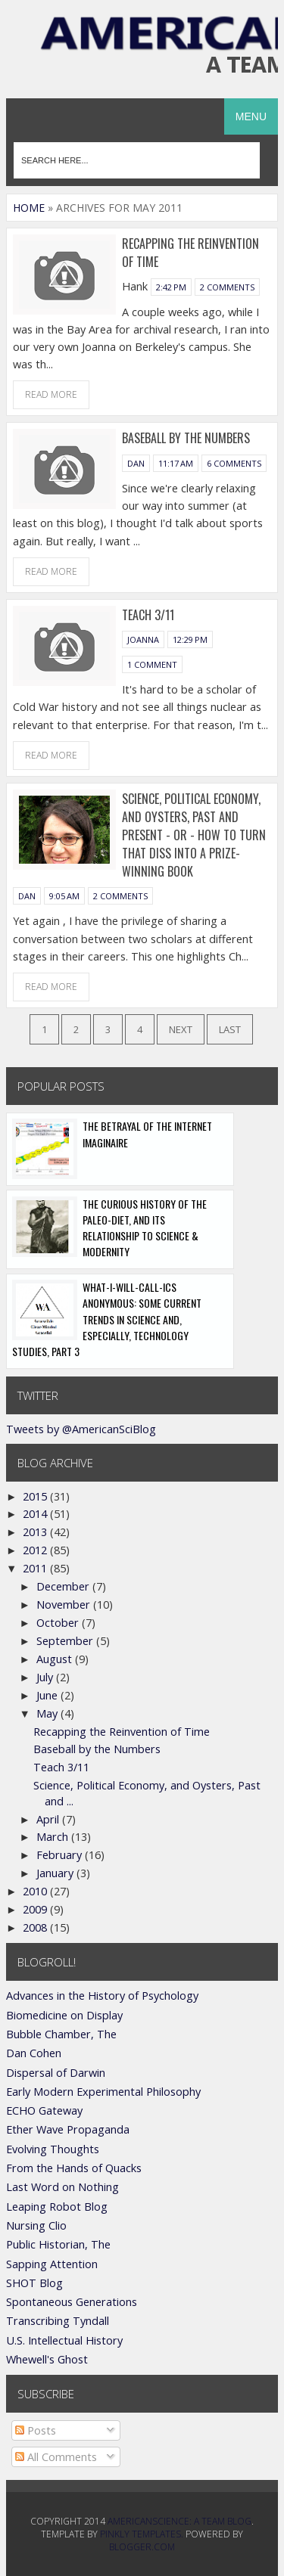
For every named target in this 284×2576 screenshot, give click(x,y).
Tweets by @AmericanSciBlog (81, 1429)
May (48, 1713)
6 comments (234, 463)
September (66, 1641)
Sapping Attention (52, 2264)
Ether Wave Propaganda (68, 2129)
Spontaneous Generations (71, 2302)
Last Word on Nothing (62, 2187)
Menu (251, 116)
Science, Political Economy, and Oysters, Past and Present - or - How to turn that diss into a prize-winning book (194, 835)
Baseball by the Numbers (186, 438)
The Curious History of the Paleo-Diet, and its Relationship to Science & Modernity (145, 1228)
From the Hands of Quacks (74, 2168)
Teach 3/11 (148, 615)
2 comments (227, 287)
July (46, 1677)
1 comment (152, 664)
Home (29, 207)
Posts (35, 2430)
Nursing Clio (36, 2225)
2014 (36, 1514)
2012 (36, 1550)
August (55, 1659)
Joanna (143, 639)
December (64, 1586)
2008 (36, 1927)
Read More (51, 394)
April (49, 1819)
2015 (36, 1496)
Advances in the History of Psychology (102, 1995)
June (48, 1695)
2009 (36, 1909)
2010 (36, 1891)
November (64, 1604)
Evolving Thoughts (52, 2149)
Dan (136, 463)
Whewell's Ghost (47, 2359)
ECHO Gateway (44, 2110)
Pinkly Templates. (141, 2534)
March (53, 1837)
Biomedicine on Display (64, 2015)
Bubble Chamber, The (61, 2034)
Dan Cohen (33, 2053)
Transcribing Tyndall (57, 2321)
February (60, 1855)
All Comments (56, 2457)
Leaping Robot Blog (57, 2206)
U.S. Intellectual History (64, 2340)
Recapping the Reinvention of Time (121, 1731)
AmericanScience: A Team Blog (179, 2521)
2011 (36, 1568)
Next (180, 1029)
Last (230, 1029)
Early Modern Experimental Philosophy (103, 2091)
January (56, 1873)
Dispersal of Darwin (55, 2072)
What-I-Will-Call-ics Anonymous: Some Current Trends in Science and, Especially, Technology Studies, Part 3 (106, 1319)
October (59, 1622)
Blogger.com (142, 2546)
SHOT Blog (34, 2283)
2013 (36, 1532)
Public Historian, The (58, 2244)
